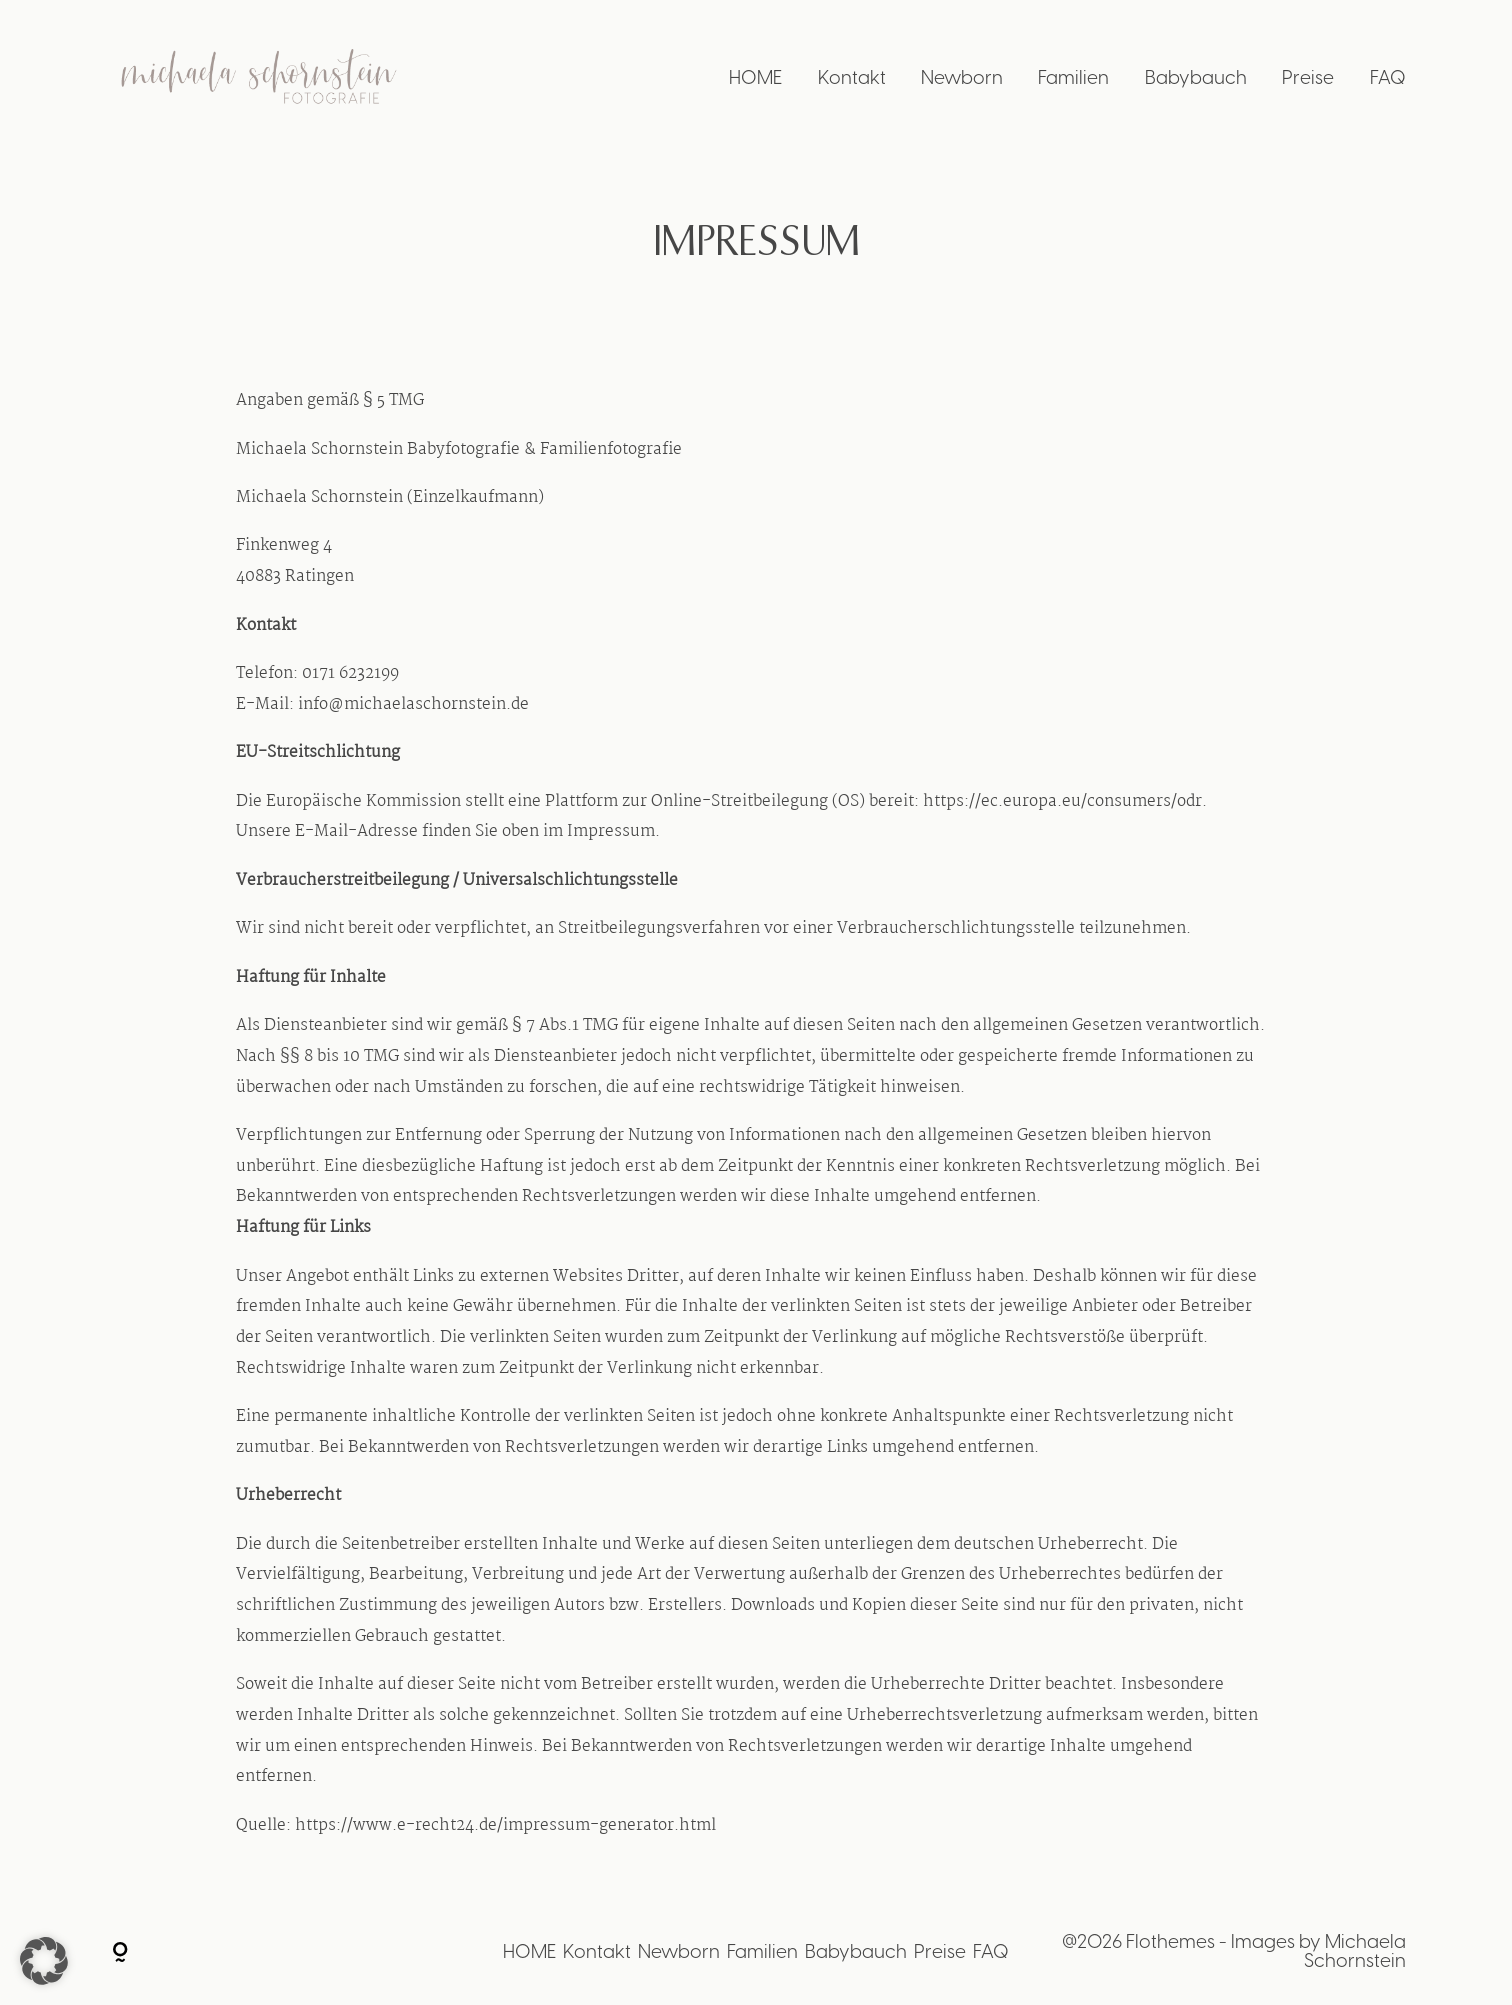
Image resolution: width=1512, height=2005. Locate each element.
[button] (44, 1961)
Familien (1073, 79)
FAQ (1388, 79)
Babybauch (1196, 79)
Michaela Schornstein (1355, 1952)
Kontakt (852, 79)
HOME (755, 79)
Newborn (962, 79)
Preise (1308, 79)
